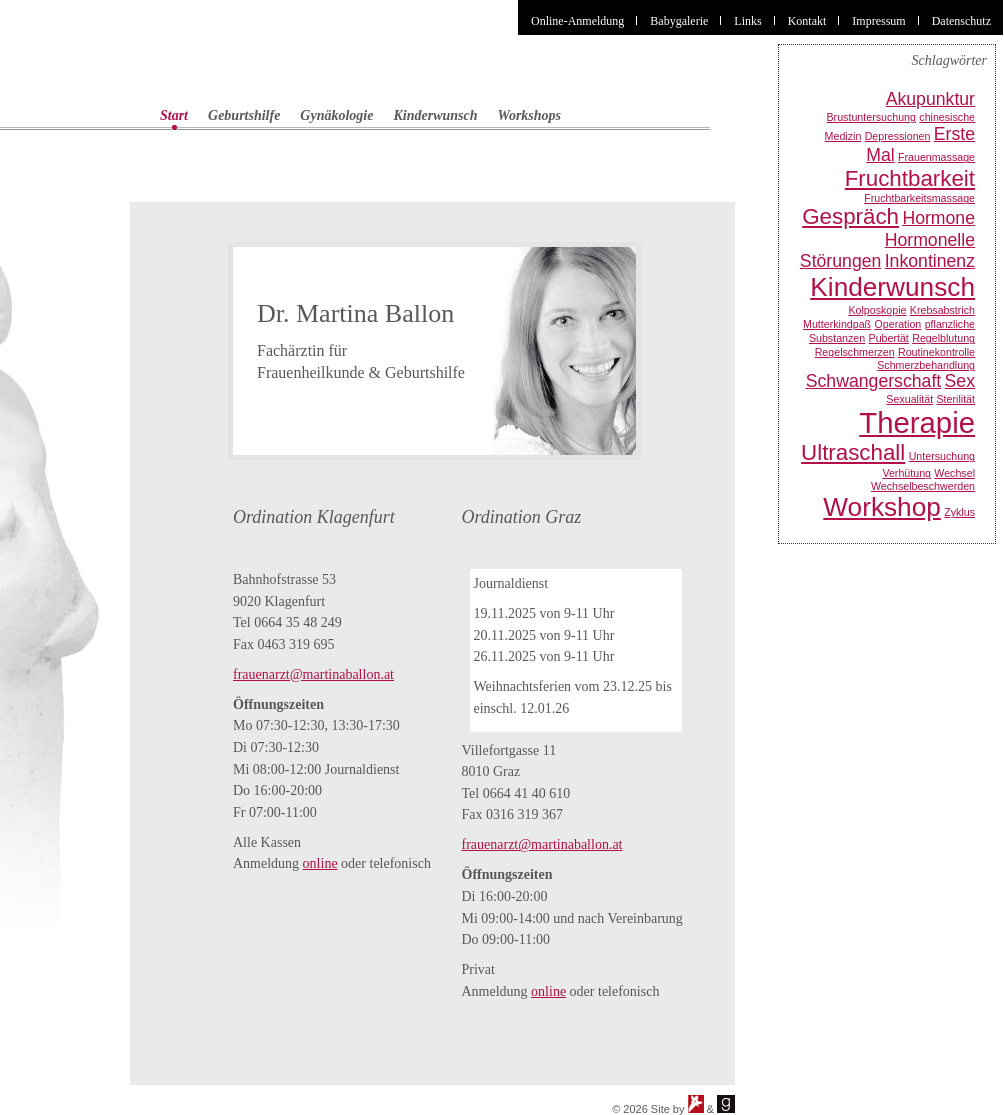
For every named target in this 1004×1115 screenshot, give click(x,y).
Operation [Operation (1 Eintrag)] (897, 324)
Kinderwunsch (435, 115)
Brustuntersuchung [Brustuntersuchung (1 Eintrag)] (871, 117)
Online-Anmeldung (577, 21)
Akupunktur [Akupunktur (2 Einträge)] (930, 99)
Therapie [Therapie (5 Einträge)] (917, 422)
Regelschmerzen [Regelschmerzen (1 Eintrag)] (855, 352)
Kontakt (807, 21)
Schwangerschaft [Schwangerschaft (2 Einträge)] (873, 381)
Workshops (530, 115)
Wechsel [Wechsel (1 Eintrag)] (954, 473)
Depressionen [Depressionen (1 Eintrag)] (898, 136)
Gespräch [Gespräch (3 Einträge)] (850, 216)
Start (174, 115)
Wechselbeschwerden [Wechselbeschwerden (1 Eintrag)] (923, 486)
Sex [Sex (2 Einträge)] (960, 381)
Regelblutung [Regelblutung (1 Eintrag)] (943, 338)
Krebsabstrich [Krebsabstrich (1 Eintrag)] (942, 310)
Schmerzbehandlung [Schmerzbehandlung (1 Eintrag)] (926, 365)
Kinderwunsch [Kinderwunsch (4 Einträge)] (892, 287)
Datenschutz (961, 21)
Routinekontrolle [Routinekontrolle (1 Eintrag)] (936, 352)
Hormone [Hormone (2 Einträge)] (938, 218)
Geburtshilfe (244, 115)
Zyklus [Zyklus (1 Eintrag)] (959, 512)
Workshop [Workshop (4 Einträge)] (882, 507)
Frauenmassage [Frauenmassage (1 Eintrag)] (936, 157)
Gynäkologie (336, 115)
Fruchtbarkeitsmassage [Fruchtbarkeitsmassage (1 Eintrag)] (919, 198)
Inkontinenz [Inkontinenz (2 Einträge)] (930, 261)
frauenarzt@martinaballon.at (313, 674)
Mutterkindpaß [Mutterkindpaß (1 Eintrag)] (837, 324)
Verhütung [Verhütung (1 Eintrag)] (906, 473)
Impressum (878, 21)
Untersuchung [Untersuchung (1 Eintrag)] (942, 456)
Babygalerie (679, 21)
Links (747, 21)
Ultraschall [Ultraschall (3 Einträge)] (853, 452)
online (320, 863)
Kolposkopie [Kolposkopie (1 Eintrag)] (877, 310)
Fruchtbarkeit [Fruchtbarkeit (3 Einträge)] (910, 178)
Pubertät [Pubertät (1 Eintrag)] (889, 338)
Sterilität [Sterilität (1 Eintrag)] (956, 399)
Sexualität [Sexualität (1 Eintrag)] (909, 399)
